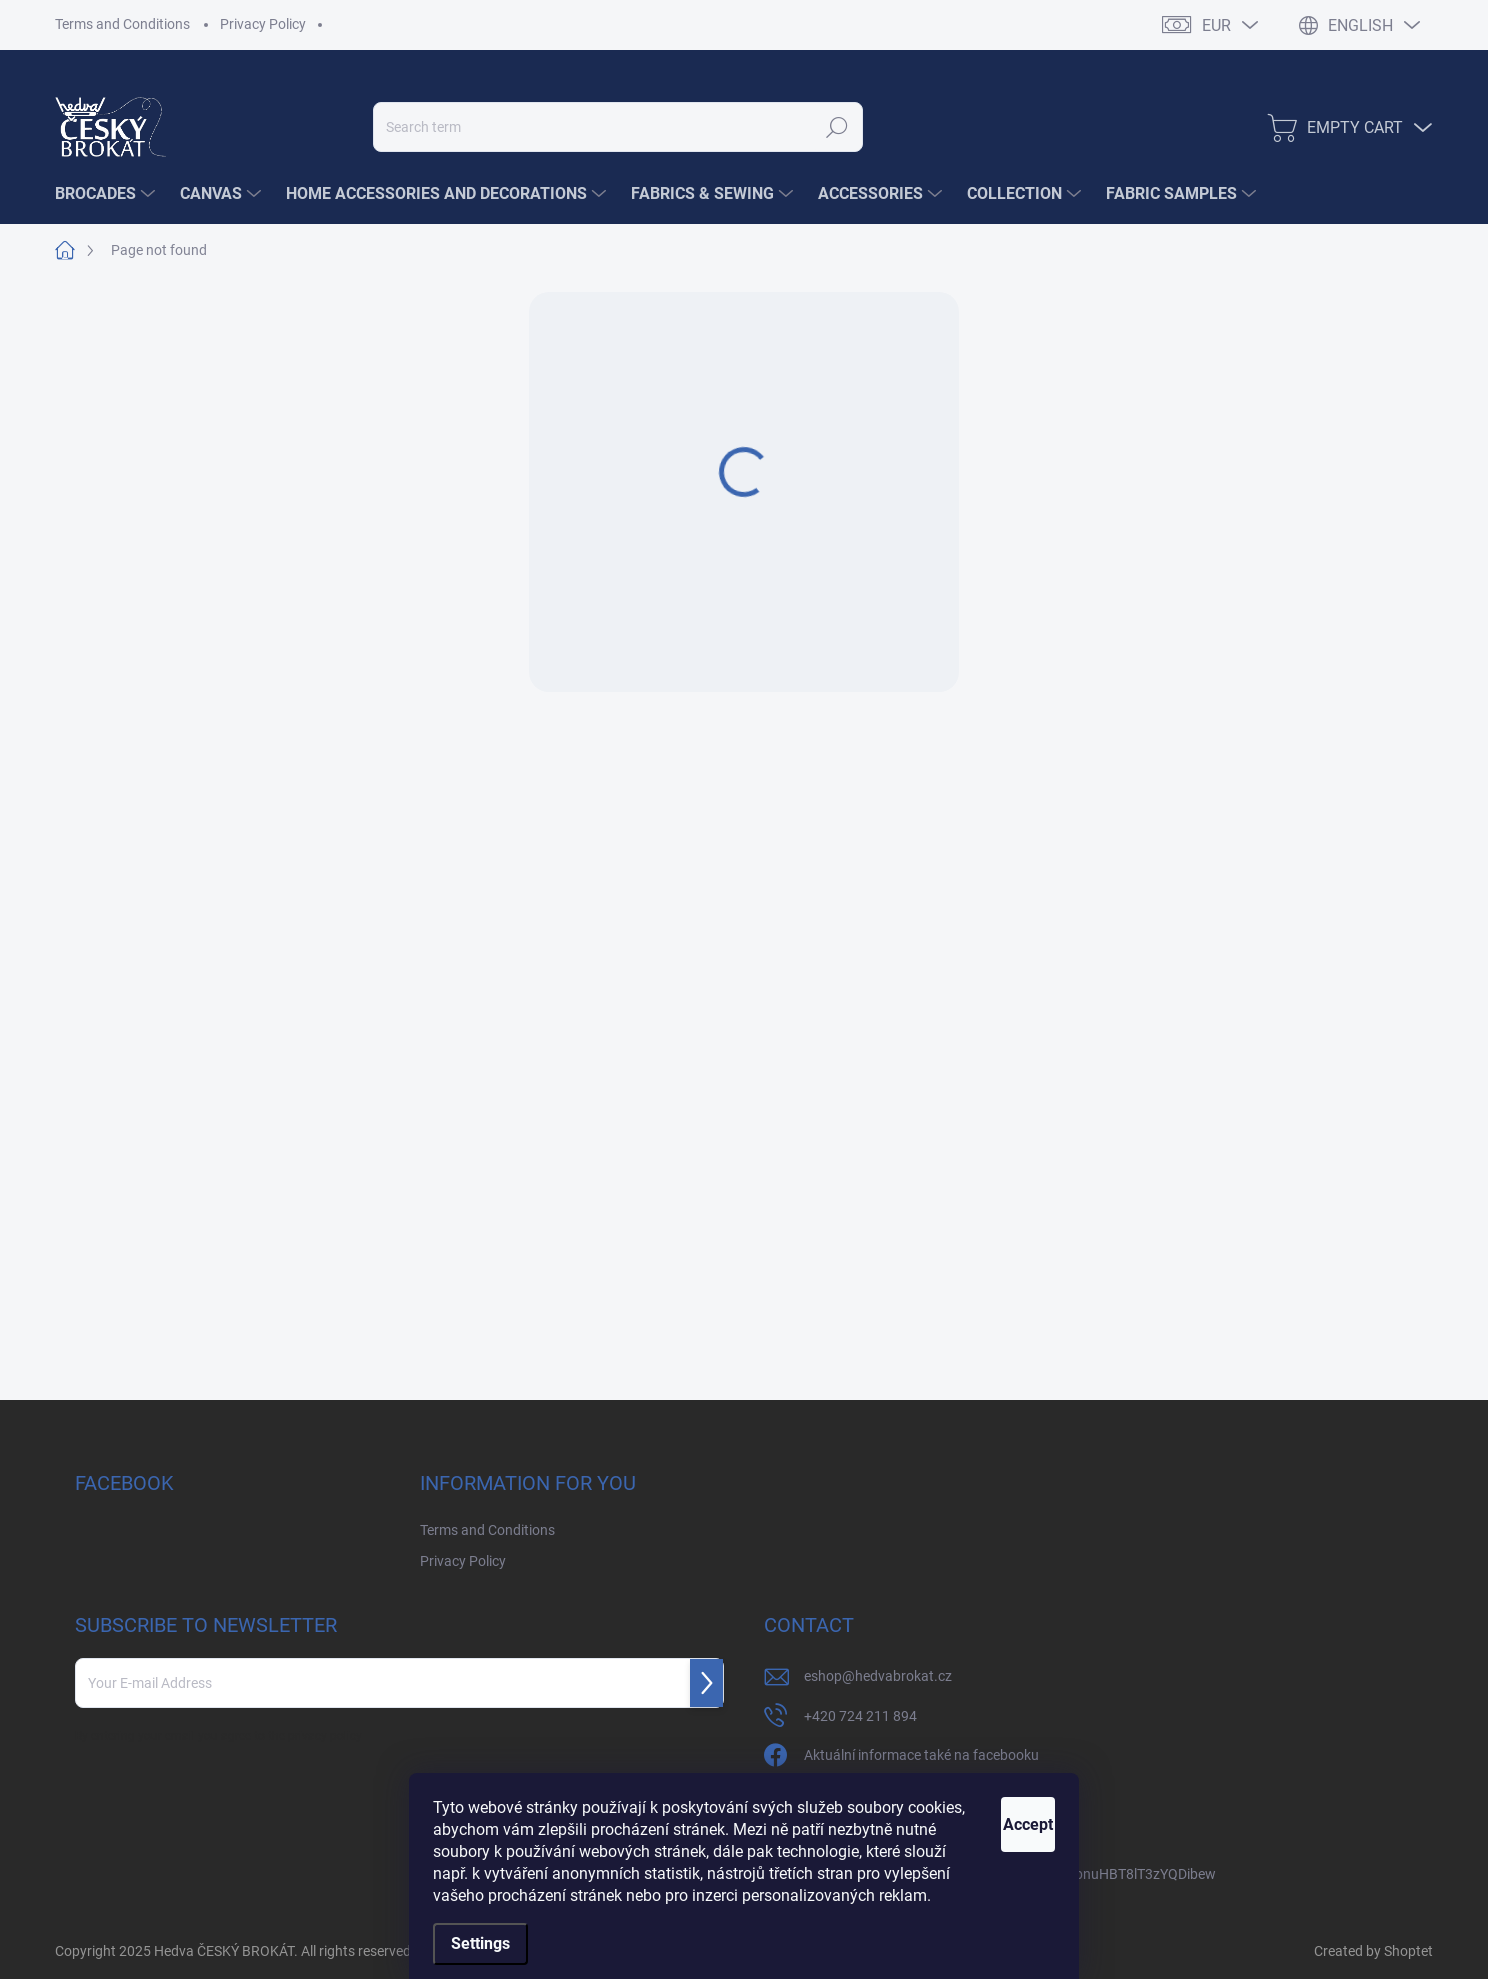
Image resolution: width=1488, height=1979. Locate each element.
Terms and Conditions (122, 24)
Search (837, 127)
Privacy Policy (263, 24)
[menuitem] (107, 194)
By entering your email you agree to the (218, 1736)
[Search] (618, 127)
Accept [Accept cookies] (1005, 1802)
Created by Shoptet (1373, 1951)
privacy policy (325, 1736)
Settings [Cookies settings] (480, 1943)
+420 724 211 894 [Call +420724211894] (860, 1716)
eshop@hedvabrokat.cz (878, 1676)
